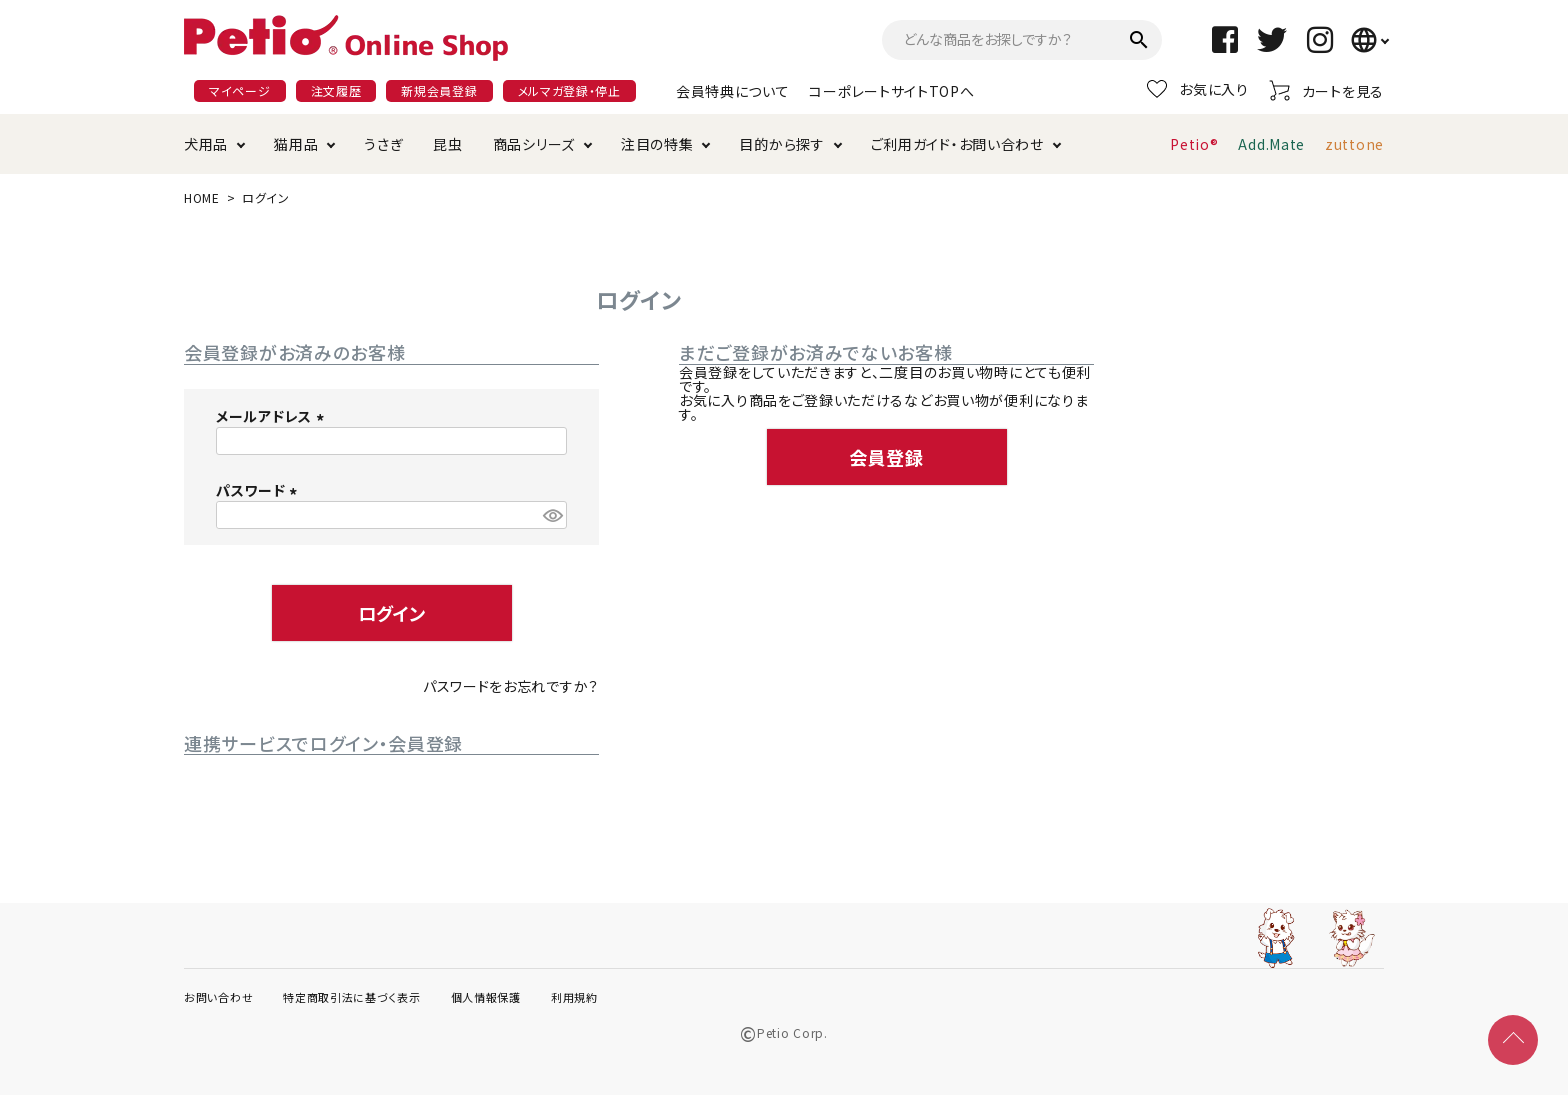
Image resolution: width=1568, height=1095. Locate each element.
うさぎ (383, 144)
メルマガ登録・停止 (569, 90)
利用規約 (574, 997)
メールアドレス (273, 416)
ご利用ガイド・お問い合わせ (957, 144)
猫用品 (296, 144)
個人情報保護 (486, 997)
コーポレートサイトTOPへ (891, 91)
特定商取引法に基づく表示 (351, 997)
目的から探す (781, 144)
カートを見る (1326, 90)
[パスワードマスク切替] (552, 515)
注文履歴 (336, 90)
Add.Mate (1271, 144)
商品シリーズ (534, 144)
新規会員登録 (439, 90)
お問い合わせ (218, 997)
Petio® (1194, 144)
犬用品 (206, 144)
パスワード (259, 490)
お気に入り (1198, 89)
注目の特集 (657, 144)
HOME (202, 197)
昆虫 (447, 144)
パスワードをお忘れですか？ (511, 686)
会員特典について (733, 91)
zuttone (1354, 144)
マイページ (240, 90)
